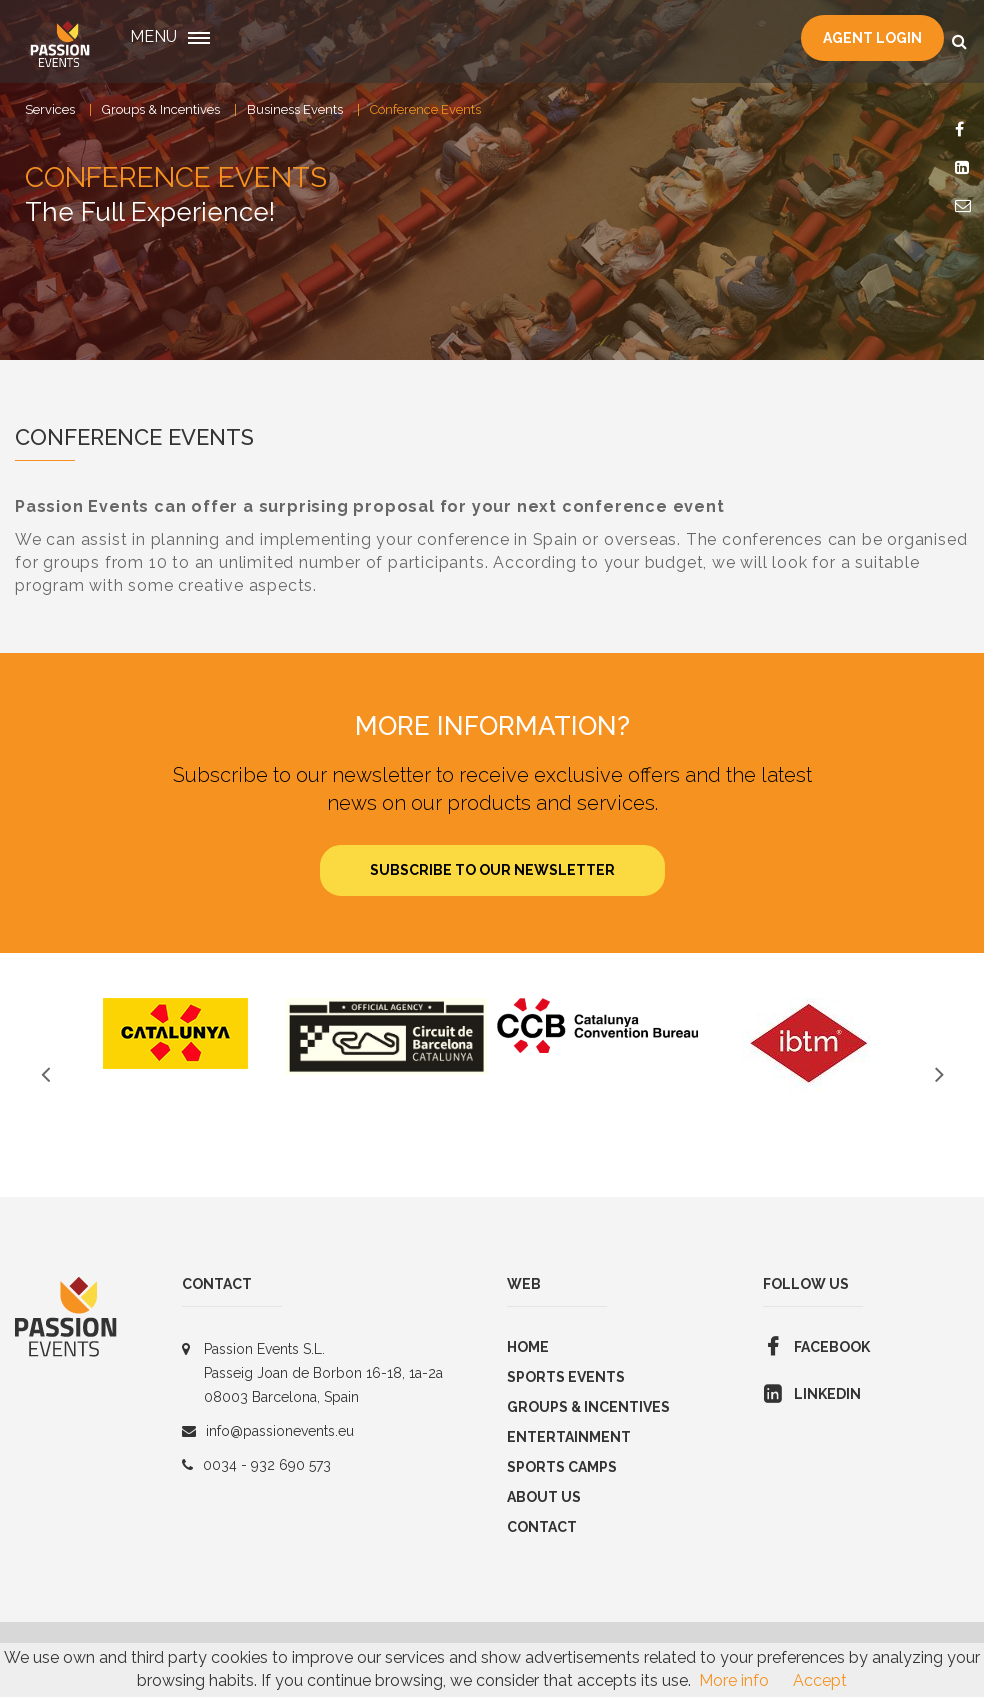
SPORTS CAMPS (562, 1467)
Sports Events (566, 1377)
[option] (175, 1033)
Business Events (295, 109)
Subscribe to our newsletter (492, 870)
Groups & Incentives (161, 109)
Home (528, 1347)
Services (50, 109)
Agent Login (872, 38)
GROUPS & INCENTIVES (588, 1407)
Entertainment (569, 1437)
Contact (542, 1527)
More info (734, 1680)
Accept (820, 1680)
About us (544, 1497)
